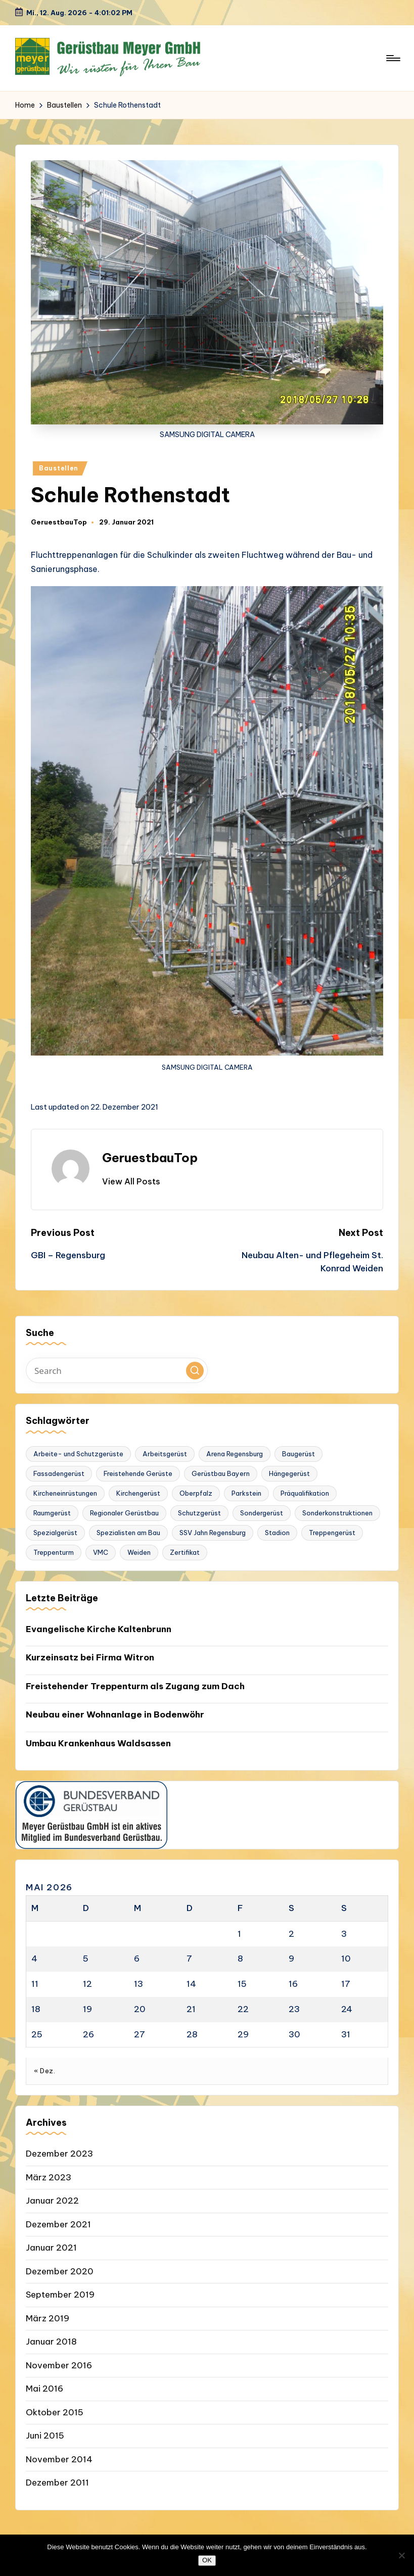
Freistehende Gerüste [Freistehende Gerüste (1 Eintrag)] (138, 1473)
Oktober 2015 (54, 2412)
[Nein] (401, 2555)
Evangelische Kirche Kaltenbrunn (98, 1629)
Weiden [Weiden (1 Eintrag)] (139, 1552)
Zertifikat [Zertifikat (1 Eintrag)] (185, 1552)
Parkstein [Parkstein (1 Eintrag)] (246, 1493)
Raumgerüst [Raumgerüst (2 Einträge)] (52, 1513)
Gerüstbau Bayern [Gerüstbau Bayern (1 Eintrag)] (221, 1473)
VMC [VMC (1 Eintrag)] (100, 1552)
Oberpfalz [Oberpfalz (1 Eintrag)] (195, 1493)
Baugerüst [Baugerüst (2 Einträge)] (298, 1454)
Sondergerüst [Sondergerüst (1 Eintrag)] (261, 1513)
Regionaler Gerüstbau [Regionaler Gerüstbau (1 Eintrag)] (124, 1513)
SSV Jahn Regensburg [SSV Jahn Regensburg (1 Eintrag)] (212, 1533)
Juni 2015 (45, 2435)
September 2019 (60, 2294)
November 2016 (59, 2365)
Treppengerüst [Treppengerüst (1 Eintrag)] (332, 1533)
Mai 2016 (44, 2388)
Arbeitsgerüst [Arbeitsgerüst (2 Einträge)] (165, 1454)
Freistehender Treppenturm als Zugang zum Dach (135, 1686)
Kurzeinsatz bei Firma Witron (90, 1657)
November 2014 (59, 2459)
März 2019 (47, 2318)
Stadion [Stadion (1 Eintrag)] (277, 1533)
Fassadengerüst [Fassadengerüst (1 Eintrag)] (58, 1473)
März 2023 (48, 2177)
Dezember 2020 (60, 2271)
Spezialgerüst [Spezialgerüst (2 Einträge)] (55, 1533)
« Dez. (44, 2071)
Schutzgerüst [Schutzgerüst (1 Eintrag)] (199, 1513)
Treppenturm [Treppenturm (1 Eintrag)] (53, 1552)
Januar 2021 (51, 2247)
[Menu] (392, 58)
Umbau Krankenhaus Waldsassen (98, 1743)
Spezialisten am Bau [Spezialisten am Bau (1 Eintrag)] (128, 1533)
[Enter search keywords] (117, 1370)
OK (207, 2560)
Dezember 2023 (59, 2153)
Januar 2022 (52, 2200)
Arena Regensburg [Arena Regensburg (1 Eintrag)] (234, 1454)
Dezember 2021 (58, 2224)
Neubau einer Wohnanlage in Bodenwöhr (115, 1714)
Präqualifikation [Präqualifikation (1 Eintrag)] (305, 1493)
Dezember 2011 (57, 2482)
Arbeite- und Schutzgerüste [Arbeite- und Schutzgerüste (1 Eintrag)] (78, 1454)
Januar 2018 (51, 2341)
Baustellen (58, 468)
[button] (131, 1181)
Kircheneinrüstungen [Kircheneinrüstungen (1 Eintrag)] (65, 1493)
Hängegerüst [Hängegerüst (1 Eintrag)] (289, 1473)
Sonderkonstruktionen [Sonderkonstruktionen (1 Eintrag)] (337, 1513)
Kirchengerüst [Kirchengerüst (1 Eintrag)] (138, 1493)
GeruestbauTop (150, 1157)
